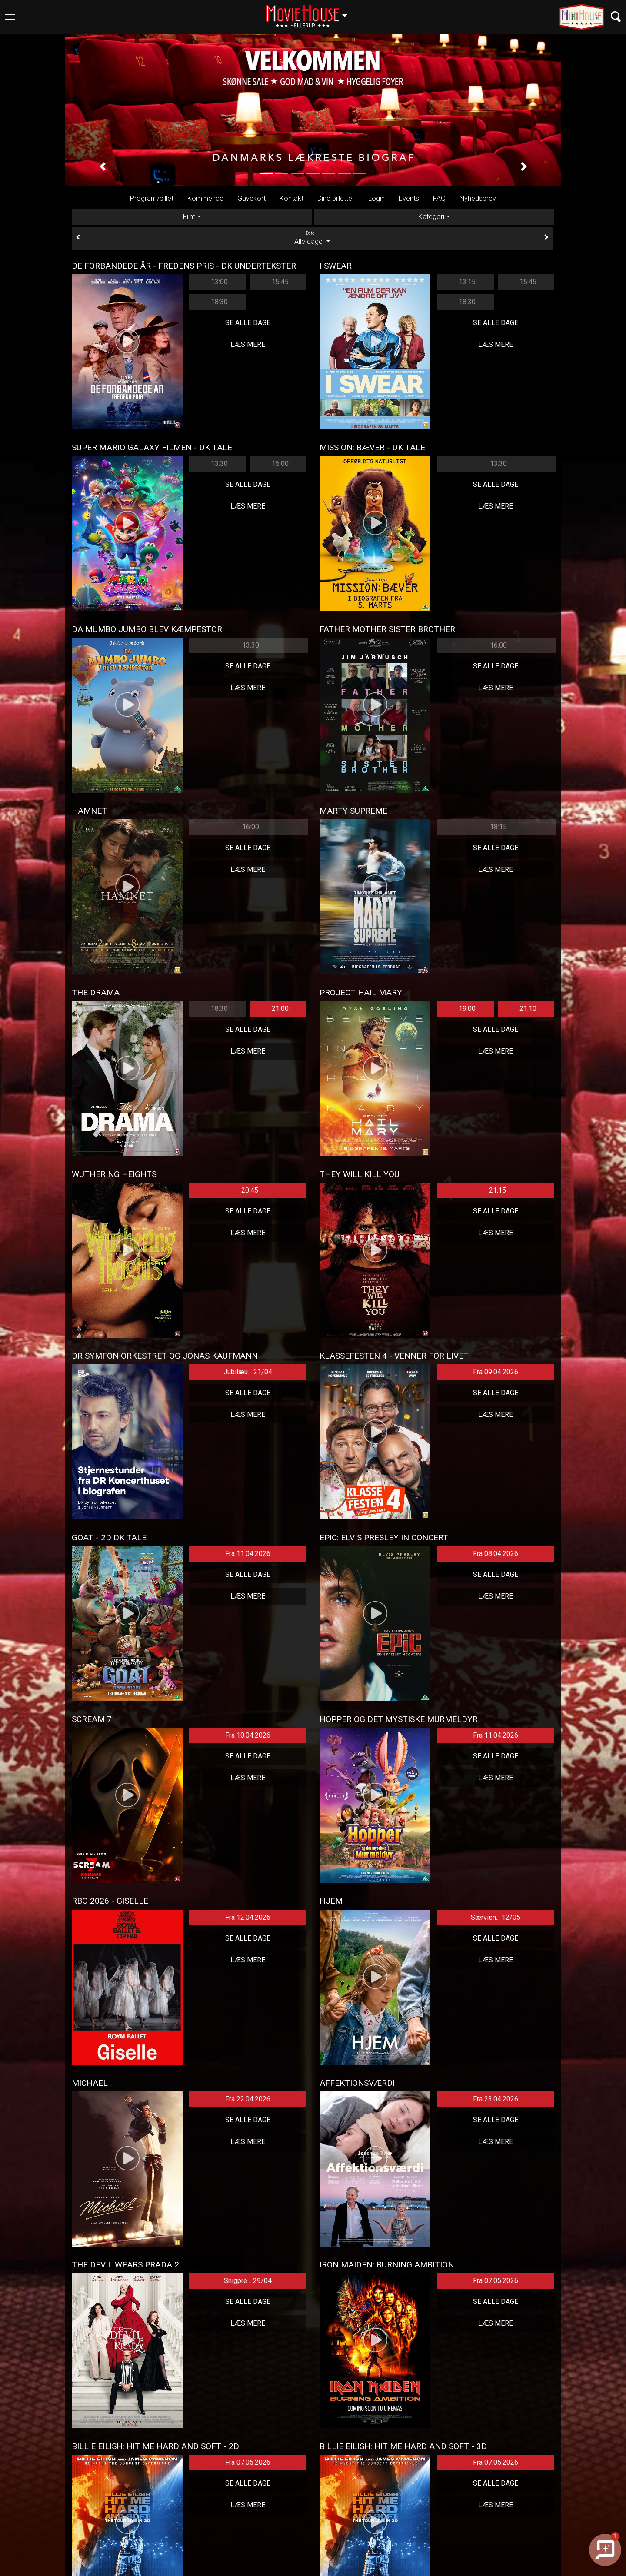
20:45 (249, 1190)
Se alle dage (247, 323)
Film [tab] (189, 217)
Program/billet (151, 198)
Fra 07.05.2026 (495, 2281)
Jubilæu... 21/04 (247, 1372)
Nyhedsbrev (478, 198)
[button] (102, 167)
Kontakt (291, 198)
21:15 (497, 1190)
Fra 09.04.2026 (495, 1372)
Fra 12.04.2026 (247, 1917)
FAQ (439, 198)
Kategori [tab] (431, 217)
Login (376, 198)
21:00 (280, 1008)
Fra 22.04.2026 (247, 2099)
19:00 (467, 1008)
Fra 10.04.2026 (247, 1735)
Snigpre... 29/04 (248, 2281)
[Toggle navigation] (10, 17)
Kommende (205, 198)
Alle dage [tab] (312, 238)
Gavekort (251, 198)
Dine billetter (335, 198)
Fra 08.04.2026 (495, 1553)
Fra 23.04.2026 (495, 2099)
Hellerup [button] (311, 12)
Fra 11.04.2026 (247, 1553)
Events (409, 198)
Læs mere (247, 344)
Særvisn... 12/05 (495, 1917)
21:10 (527, 1008)
